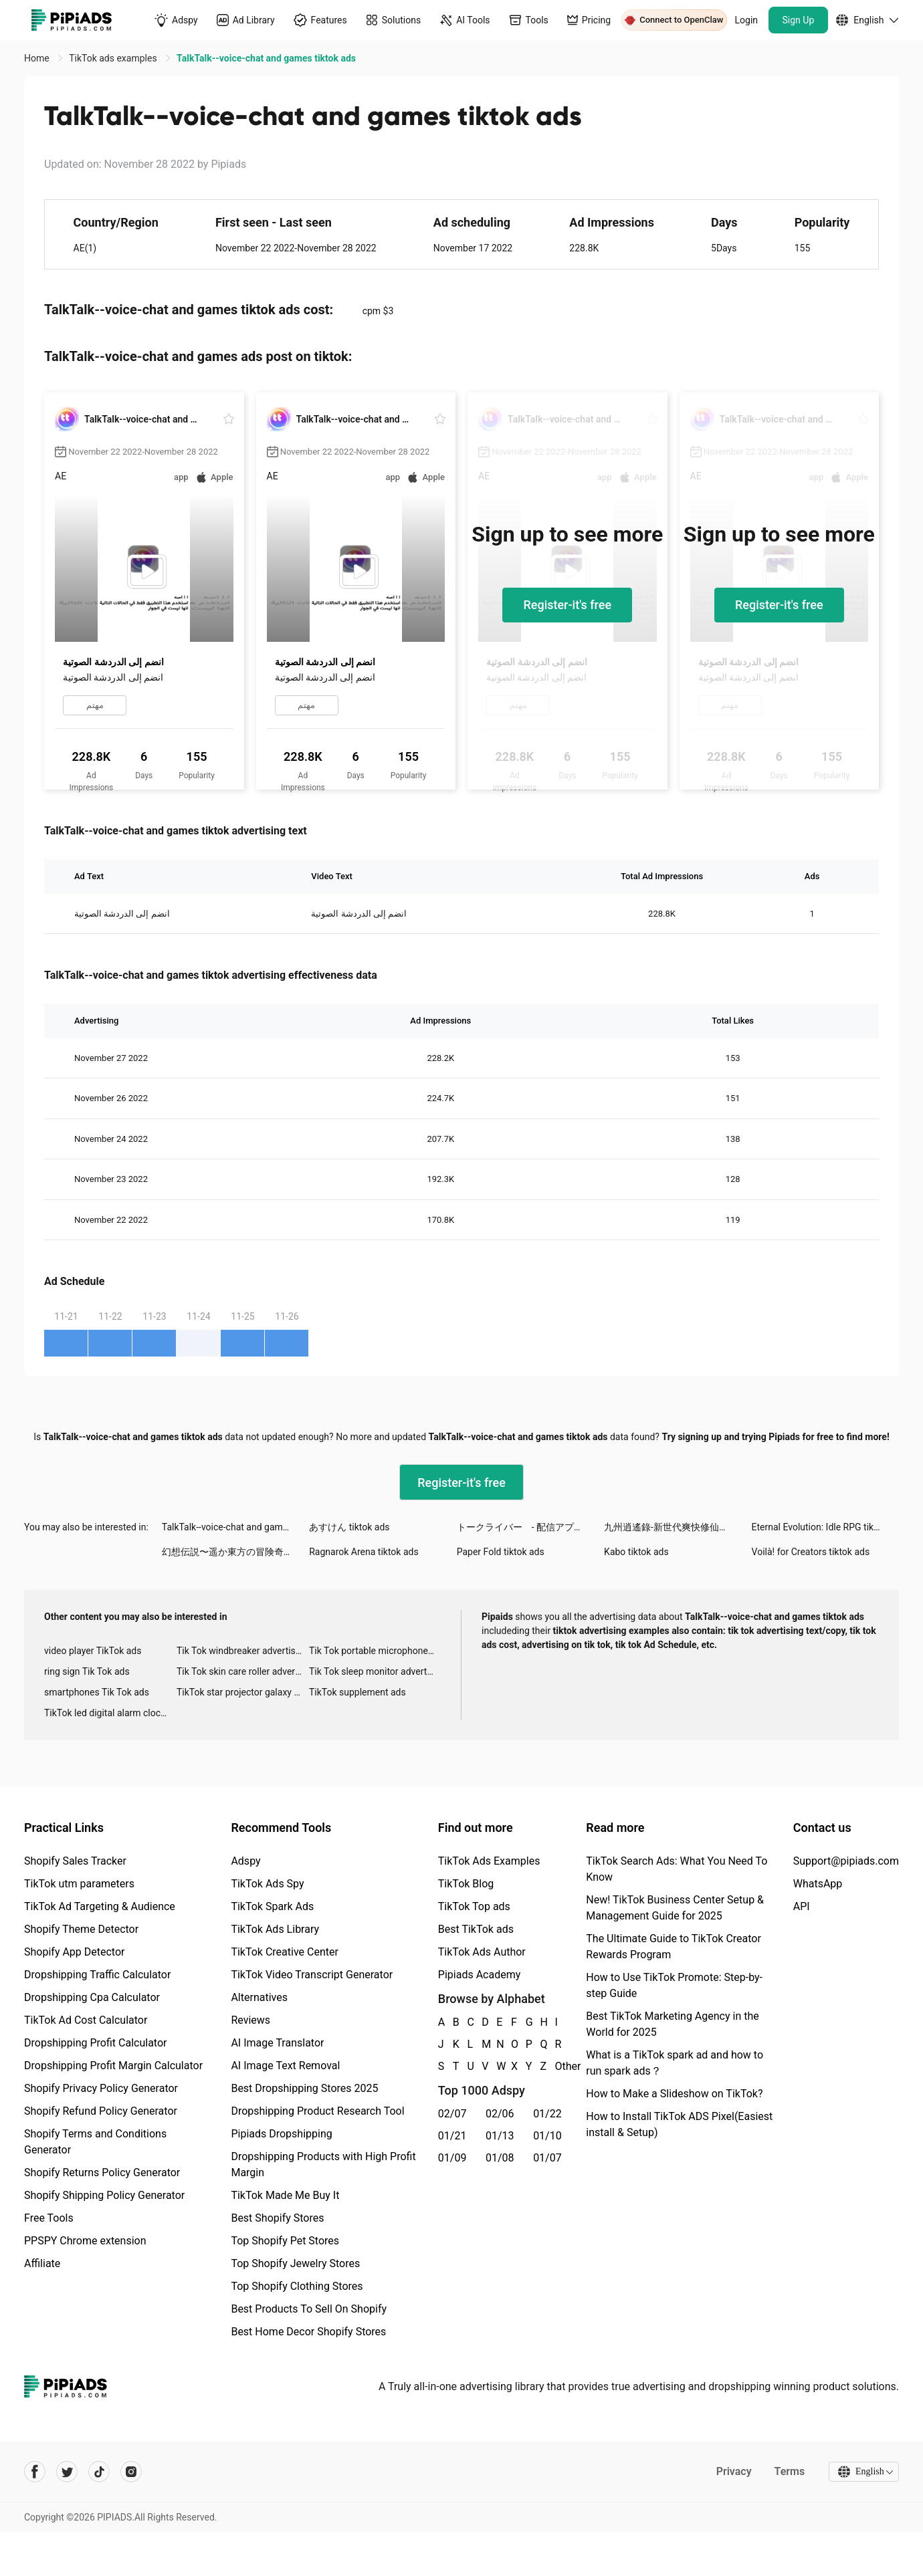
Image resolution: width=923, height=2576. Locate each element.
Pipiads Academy (479, 1974)
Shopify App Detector (74, 1952)
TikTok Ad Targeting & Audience (99, 1906)
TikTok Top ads (474, 1906)
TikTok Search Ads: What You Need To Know (676, 1869)
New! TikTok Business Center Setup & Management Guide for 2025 (675, 1907)
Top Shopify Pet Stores (285, 2240)
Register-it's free (567, 605)
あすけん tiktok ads (349, 1527)
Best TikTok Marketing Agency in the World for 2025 (672, 2024)
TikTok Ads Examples (489, 1861)
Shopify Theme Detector (81, 1929)
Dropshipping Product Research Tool (317, 2111)
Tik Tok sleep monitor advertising (375, 1671)
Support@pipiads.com (846, 1861)
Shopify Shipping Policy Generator (104, 2195)
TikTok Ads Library (275, 1929)
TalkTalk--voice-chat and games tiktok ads (235, 1527)
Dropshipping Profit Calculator (95, 2042)
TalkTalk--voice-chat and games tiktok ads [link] (266, 58)
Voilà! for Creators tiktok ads (811, 1551)
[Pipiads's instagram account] (131, 2471)
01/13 (500, 2135)
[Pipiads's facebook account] (34, 2471)
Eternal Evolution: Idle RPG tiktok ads (825, 1527)
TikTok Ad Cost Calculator (85, 2020)
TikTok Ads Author (482, 1952)
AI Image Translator (277, 2042)
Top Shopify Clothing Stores (297, 2286)
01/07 (547, 2157)
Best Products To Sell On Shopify (309, 2309)
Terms (788, 2471)
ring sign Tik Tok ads (87, 1671)
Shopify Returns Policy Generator (102, 2172)
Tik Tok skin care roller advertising (243, 1671)
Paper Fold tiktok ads (500, 1551)
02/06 (500, 2113)
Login (746, 20)
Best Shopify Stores (277, 2218)
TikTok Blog (466, 1883)
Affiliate (42, 2263)
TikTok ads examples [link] (114, 58)
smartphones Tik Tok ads (96, 1692)
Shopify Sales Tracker (75, 1861)
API (801, 1906)
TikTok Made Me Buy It (285, 2195)
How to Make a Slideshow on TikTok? (674, 2093)
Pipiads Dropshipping (281, 2133)
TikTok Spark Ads (272, 1906)
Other (555, 2066)
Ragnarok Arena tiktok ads (363, 1551)
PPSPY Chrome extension (85, 2240)
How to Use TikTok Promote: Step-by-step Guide (674, 1985)
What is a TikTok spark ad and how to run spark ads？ (674, 2062)
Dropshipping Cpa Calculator (92, 1997)
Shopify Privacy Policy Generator (101, 2088)
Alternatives (259, 1997)
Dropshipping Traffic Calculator (97, 1974)
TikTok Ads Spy (267, 1883)
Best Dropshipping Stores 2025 (304, 2088)
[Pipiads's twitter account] (67, 2471)
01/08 (500, 2157)
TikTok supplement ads (357, 1692)
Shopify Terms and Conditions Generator (95, 2141)
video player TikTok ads (92, 1650)
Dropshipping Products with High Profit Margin (323, 2164)
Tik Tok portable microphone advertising (375, 1650)
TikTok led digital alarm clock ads (110, 1713)
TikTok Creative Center (284, 1952)
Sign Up (799, 20)
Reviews (250, 2020)
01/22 (547, 2113)
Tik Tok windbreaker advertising (242, 1650)
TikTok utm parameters (79, 1883)
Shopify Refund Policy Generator (100, 2111)
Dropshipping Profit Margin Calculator (113, 2065)
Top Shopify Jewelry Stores (295, 2263)
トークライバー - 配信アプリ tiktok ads (530, 1527)
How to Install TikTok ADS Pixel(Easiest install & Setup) (679, 2124)
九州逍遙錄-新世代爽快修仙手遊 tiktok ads (677, 1527)
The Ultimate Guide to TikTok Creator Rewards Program (673, 1946)
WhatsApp (818, 1883)
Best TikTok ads (476, 1929)
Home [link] (38, 58)
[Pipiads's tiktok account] (99, 2471)
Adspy (245, 1861)
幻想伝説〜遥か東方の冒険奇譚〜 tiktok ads (235, 1551)
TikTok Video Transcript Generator (312, 1974)
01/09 (452, 2157)
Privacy (732, 2471)
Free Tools (49, 2218)
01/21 (452, 2135)
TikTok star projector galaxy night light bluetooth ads (243, 1692)
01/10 (547, 2135)
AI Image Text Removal (285, 2065)
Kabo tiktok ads (636, 1551)
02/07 (452, 2113)
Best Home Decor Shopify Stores (308, 2331)
